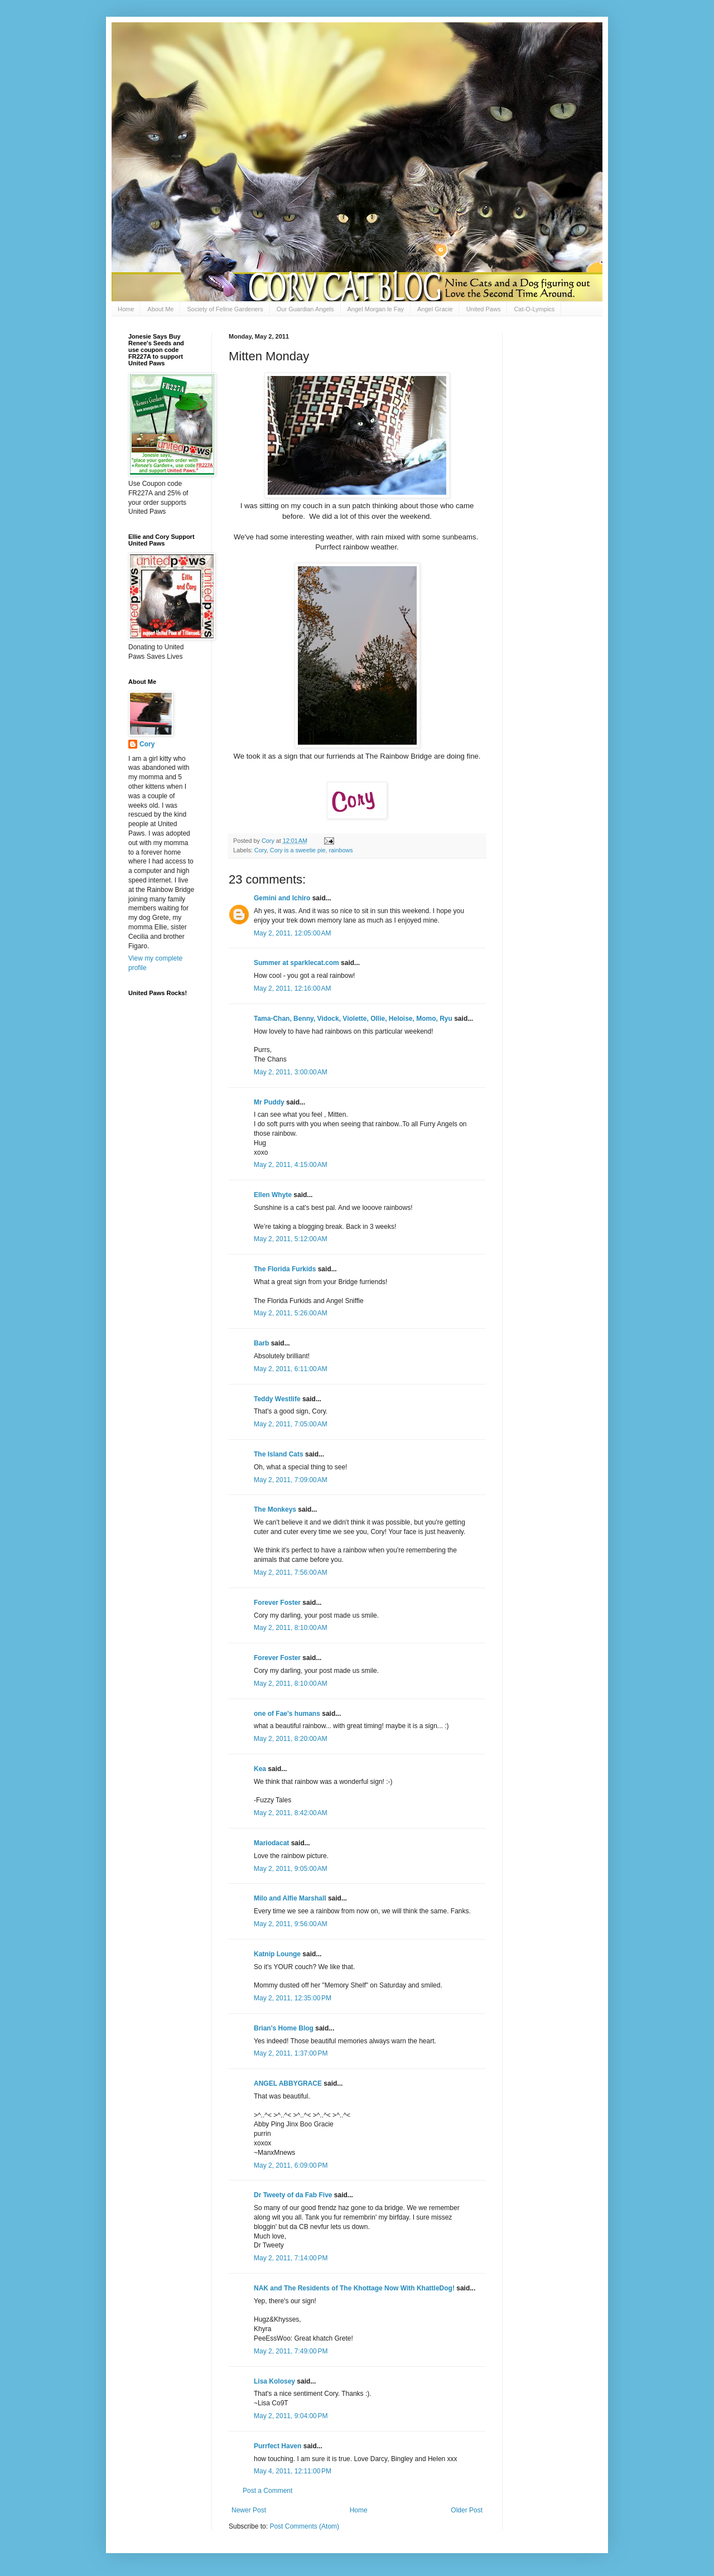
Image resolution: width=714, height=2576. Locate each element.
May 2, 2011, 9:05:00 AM (290, 1869)
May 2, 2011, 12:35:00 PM (292, 1998)
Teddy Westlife (277, 1399)
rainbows (341, 850)
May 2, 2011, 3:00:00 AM (290, 1072)
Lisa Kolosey (274, 2381)
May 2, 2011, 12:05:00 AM (292, 933)
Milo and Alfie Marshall (290, 1898)
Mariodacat (271, 1843)
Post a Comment (267, 2491)
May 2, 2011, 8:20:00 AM (290, 1739)
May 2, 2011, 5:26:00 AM (290, 1313)
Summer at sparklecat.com (296, 963)
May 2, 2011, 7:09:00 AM (290, 1480)
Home (126, 309)
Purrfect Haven (277, 2446)
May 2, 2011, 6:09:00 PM (290, 2165)
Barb (262, 1343)
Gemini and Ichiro (282, 898)
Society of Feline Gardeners (225, 309)
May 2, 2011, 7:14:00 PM (290, 2258)
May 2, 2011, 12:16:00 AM (292, 988)
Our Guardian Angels (305, 309)
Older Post (467, 2510)
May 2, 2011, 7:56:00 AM (290, 1572)
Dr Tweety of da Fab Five (293, 2195)
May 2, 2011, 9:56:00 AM (290, 1924)
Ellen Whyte (273, 1195)
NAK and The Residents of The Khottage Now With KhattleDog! (354, 2288)
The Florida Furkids (285, 1269)
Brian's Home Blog (283, 2028)
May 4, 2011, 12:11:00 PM (292, 2471)
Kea (260, 1769)
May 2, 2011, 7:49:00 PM (290, 2351)
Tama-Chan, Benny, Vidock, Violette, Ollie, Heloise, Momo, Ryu (353, 1018)
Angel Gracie (435, 309)
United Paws (483, 309)
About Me (160, 309)
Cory (260, 850)
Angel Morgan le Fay (376, 309)
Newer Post (248, 2510)
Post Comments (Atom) (304, 2526)
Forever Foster (277, 1603)
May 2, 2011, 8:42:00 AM (290, 1813)
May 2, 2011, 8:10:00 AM (290, 1628)
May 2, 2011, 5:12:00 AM (290, 1239)
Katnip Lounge (277, 1954)
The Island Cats (278, 1454)
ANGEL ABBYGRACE (288, 2083)
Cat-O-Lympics (534, 309)
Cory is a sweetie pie (298, 850)
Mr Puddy (269, 1102)
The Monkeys (275, 1509)
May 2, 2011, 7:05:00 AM (290, 1424)
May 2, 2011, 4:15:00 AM (290, 1165)
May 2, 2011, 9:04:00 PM (290, 2416)
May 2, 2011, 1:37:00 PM (290, 2053)
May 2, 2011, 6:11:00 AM (290, 1369)
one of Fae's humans (287, 1714)
